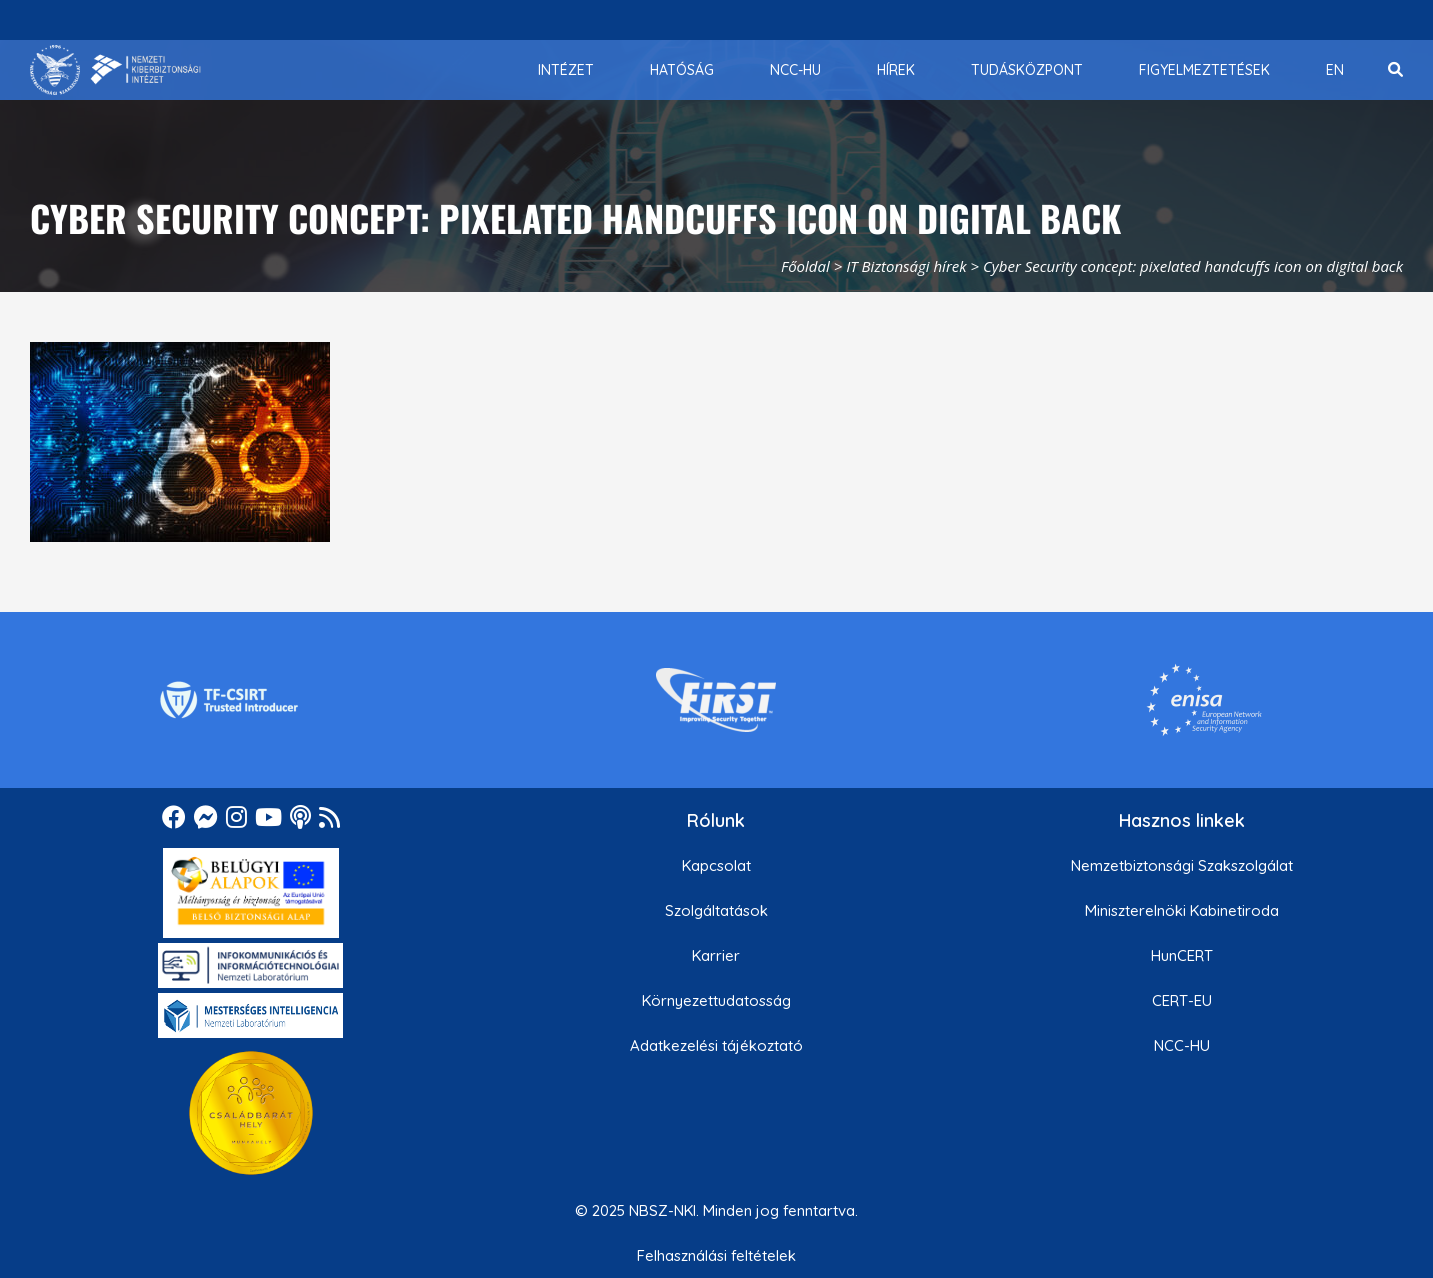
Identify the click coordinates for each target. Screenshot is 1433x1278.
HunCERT (1182, 955)
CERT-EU (1182, 1000)
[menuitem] (566, 70)
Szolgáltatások (716, 910)
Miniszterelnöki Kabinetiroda (1182, 910)
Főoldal (805, 266)
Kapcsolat (716, 865)
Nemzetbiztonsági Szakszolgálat (1182, 865)
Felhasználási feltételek (716, 1255)
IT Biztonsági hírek (906, 266)
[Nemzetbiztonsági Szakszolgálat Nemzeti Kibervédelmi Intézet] (115, 70)
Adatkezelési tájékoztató (716, 1045)
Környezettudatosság (716, 1000)
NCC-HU (1182, 1045)
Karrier (716, 955)
